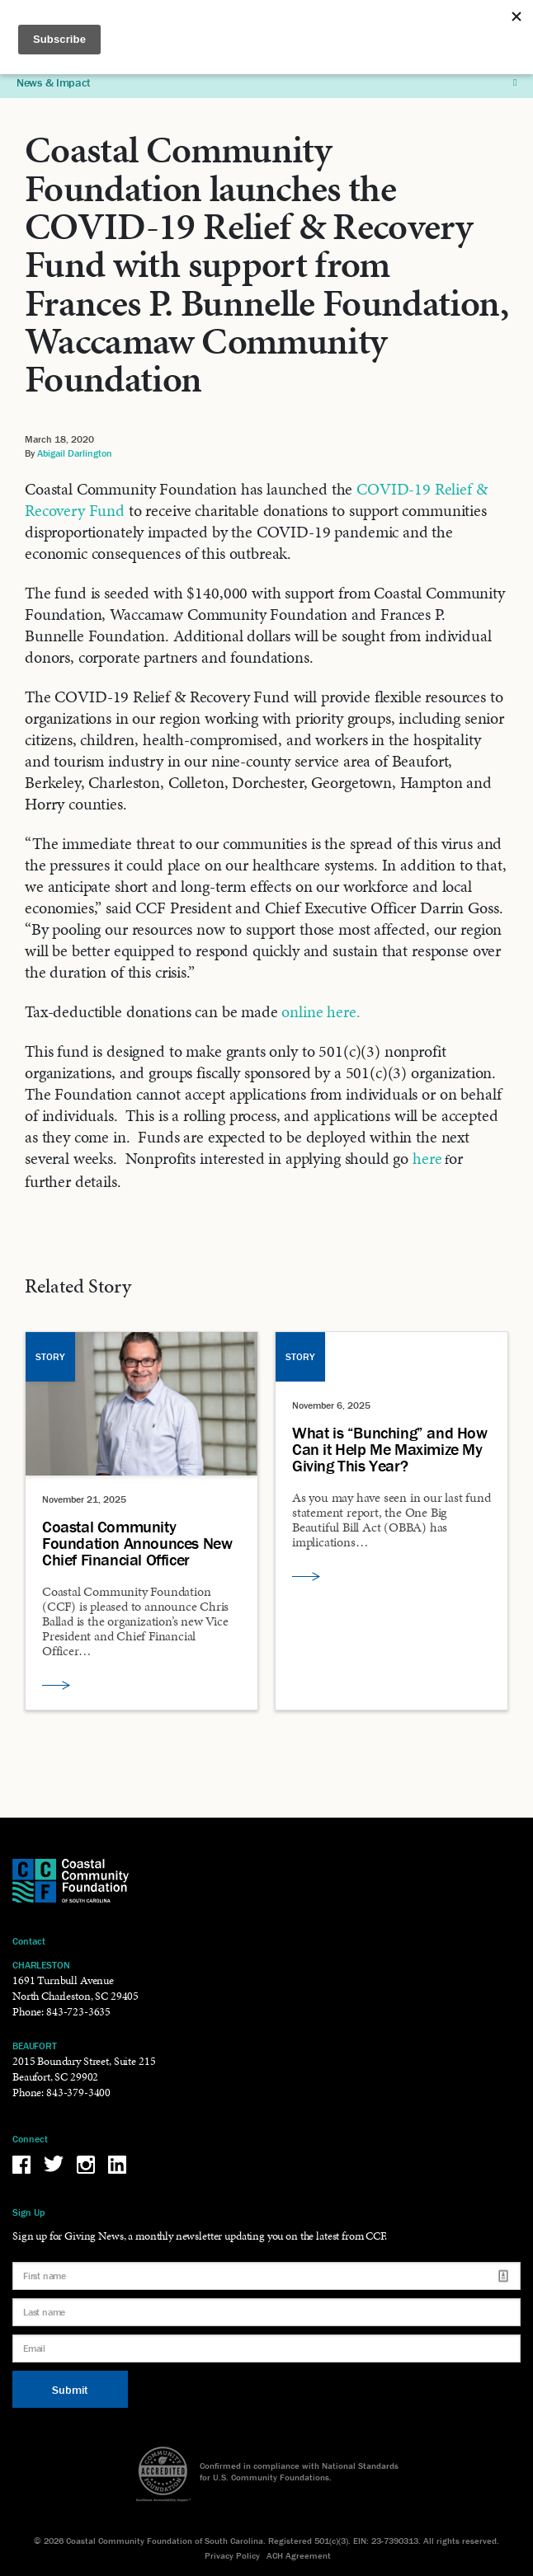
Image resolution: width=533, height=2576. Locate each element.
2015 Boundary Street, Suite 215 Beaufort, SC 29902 (83, 2069)
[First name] (266, 2276)
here (427, 1158)
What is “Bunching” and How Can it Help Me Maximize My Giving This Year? (390, 1449)
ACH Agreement (298, 2555)
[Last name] (266, 2312)
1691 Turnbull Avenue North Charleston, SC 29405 (75, 1988)
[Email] (266, 2348)
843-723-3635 (78, 2012)
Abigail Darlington (74, 453)
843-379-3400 (78, 2092)
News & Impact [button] (266, 82)
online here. (320, 1011)
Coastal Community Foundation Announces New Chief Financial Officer (137, 1543)
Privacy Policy (232, 2555)
